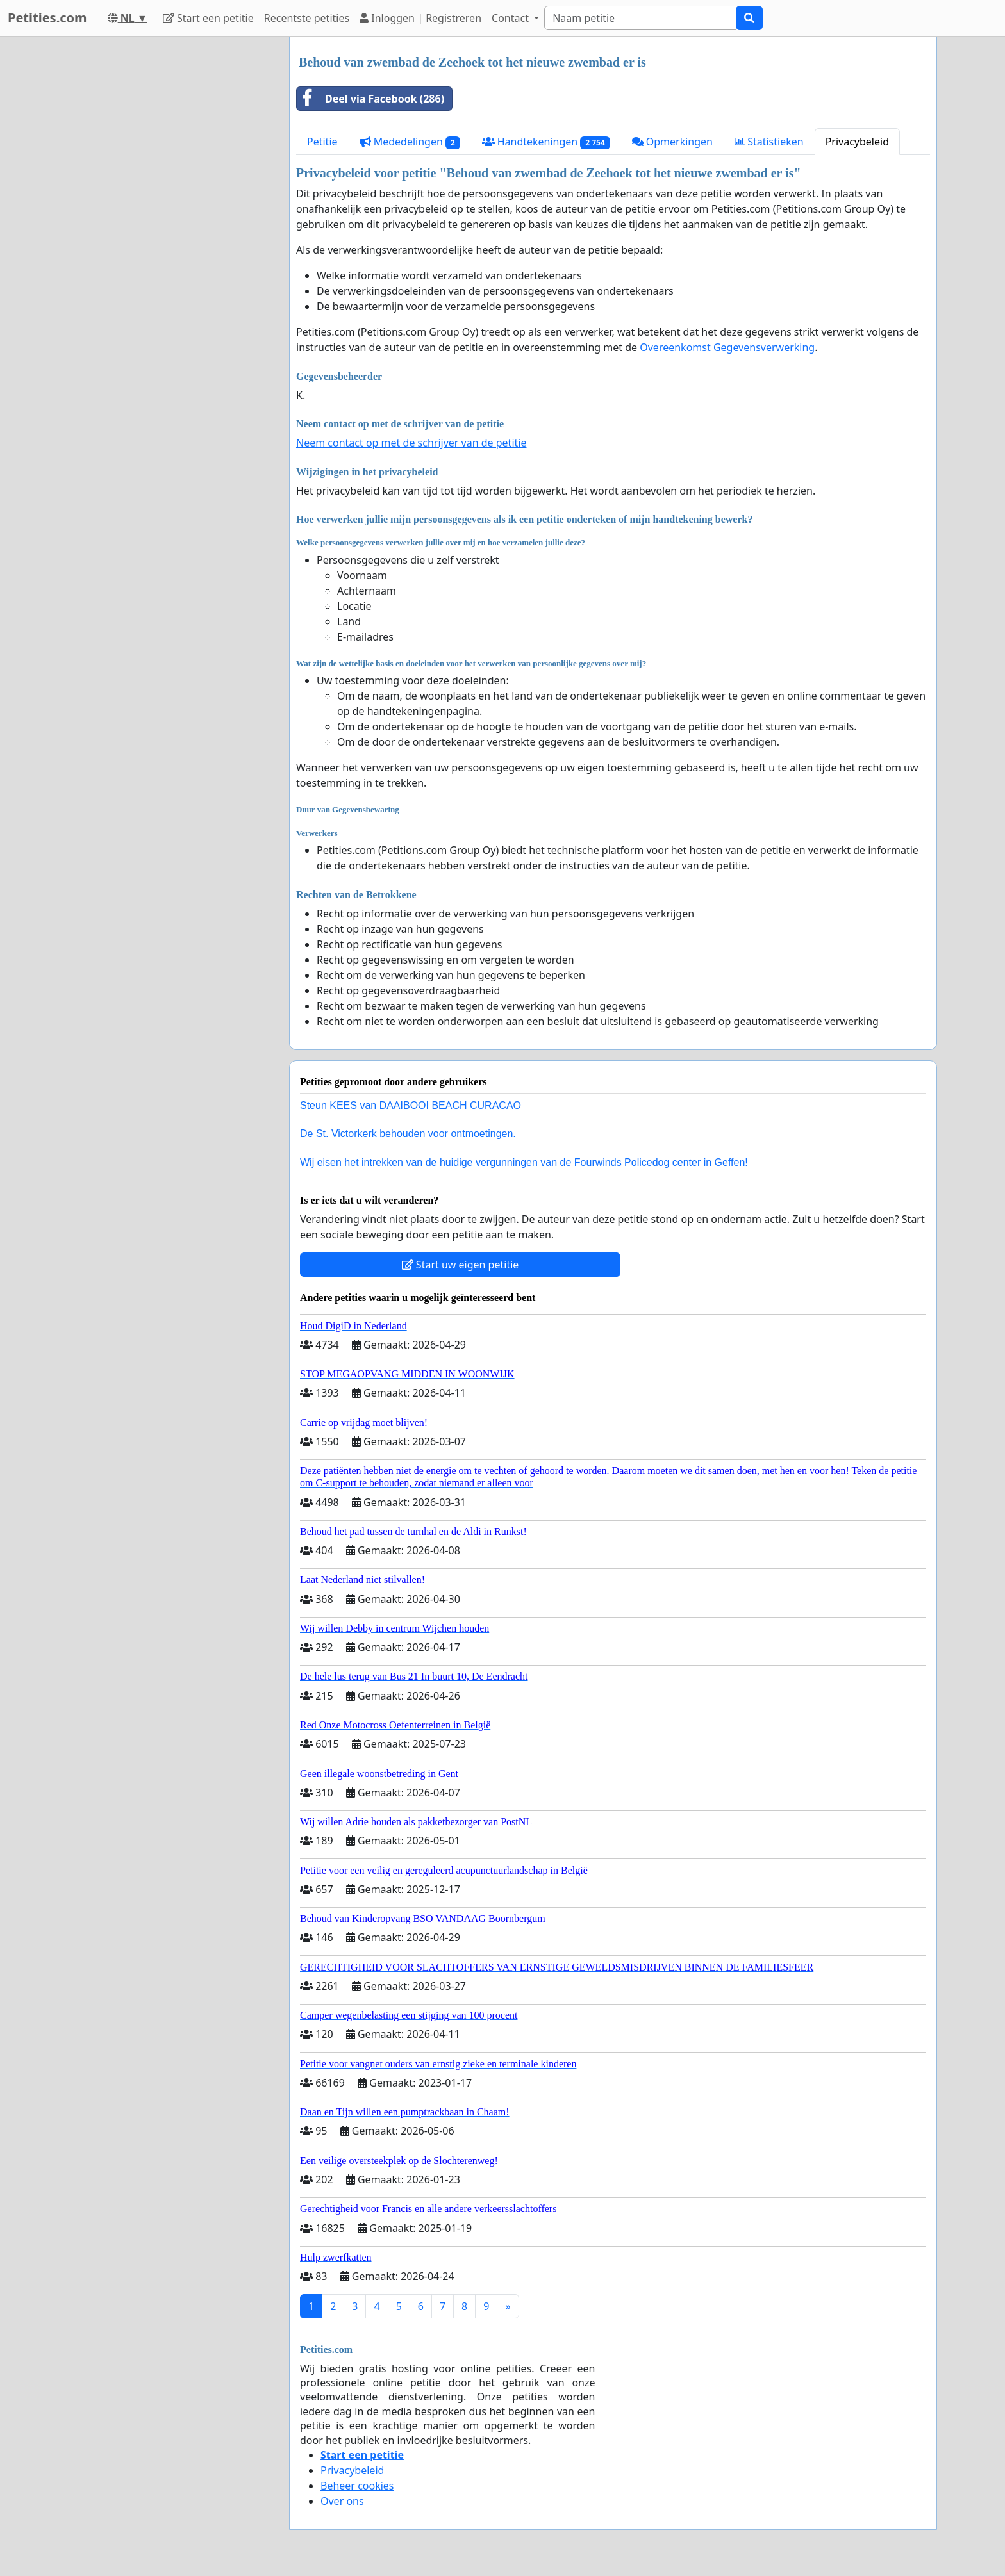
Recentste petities (306, 18)
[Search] (640, 18)
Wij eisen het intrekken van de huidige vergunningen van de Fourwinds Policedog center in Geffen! (524, 1162)
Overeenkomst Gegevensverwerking (727, 347)
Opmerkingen (672, 142)
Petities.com (47, 17)
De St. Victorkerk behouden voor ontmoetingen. (408, 1133)
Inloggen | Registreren (420, 18)
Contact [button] (511, 18)
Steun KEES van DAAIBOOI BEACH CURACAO (410, 1105)
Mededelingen (410, 142)
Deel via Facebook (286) (370, 98)
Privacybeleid (857, 142)
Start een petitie (208, 18)
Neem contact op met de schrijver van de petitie (411, 443)
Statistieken (769, 142)
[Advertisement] (164, 229)
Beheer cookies (357, 2486)
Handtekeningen (546, 142)
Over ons (342, 2501)
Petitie (322, 142)
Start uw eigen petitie (460, 1265)
